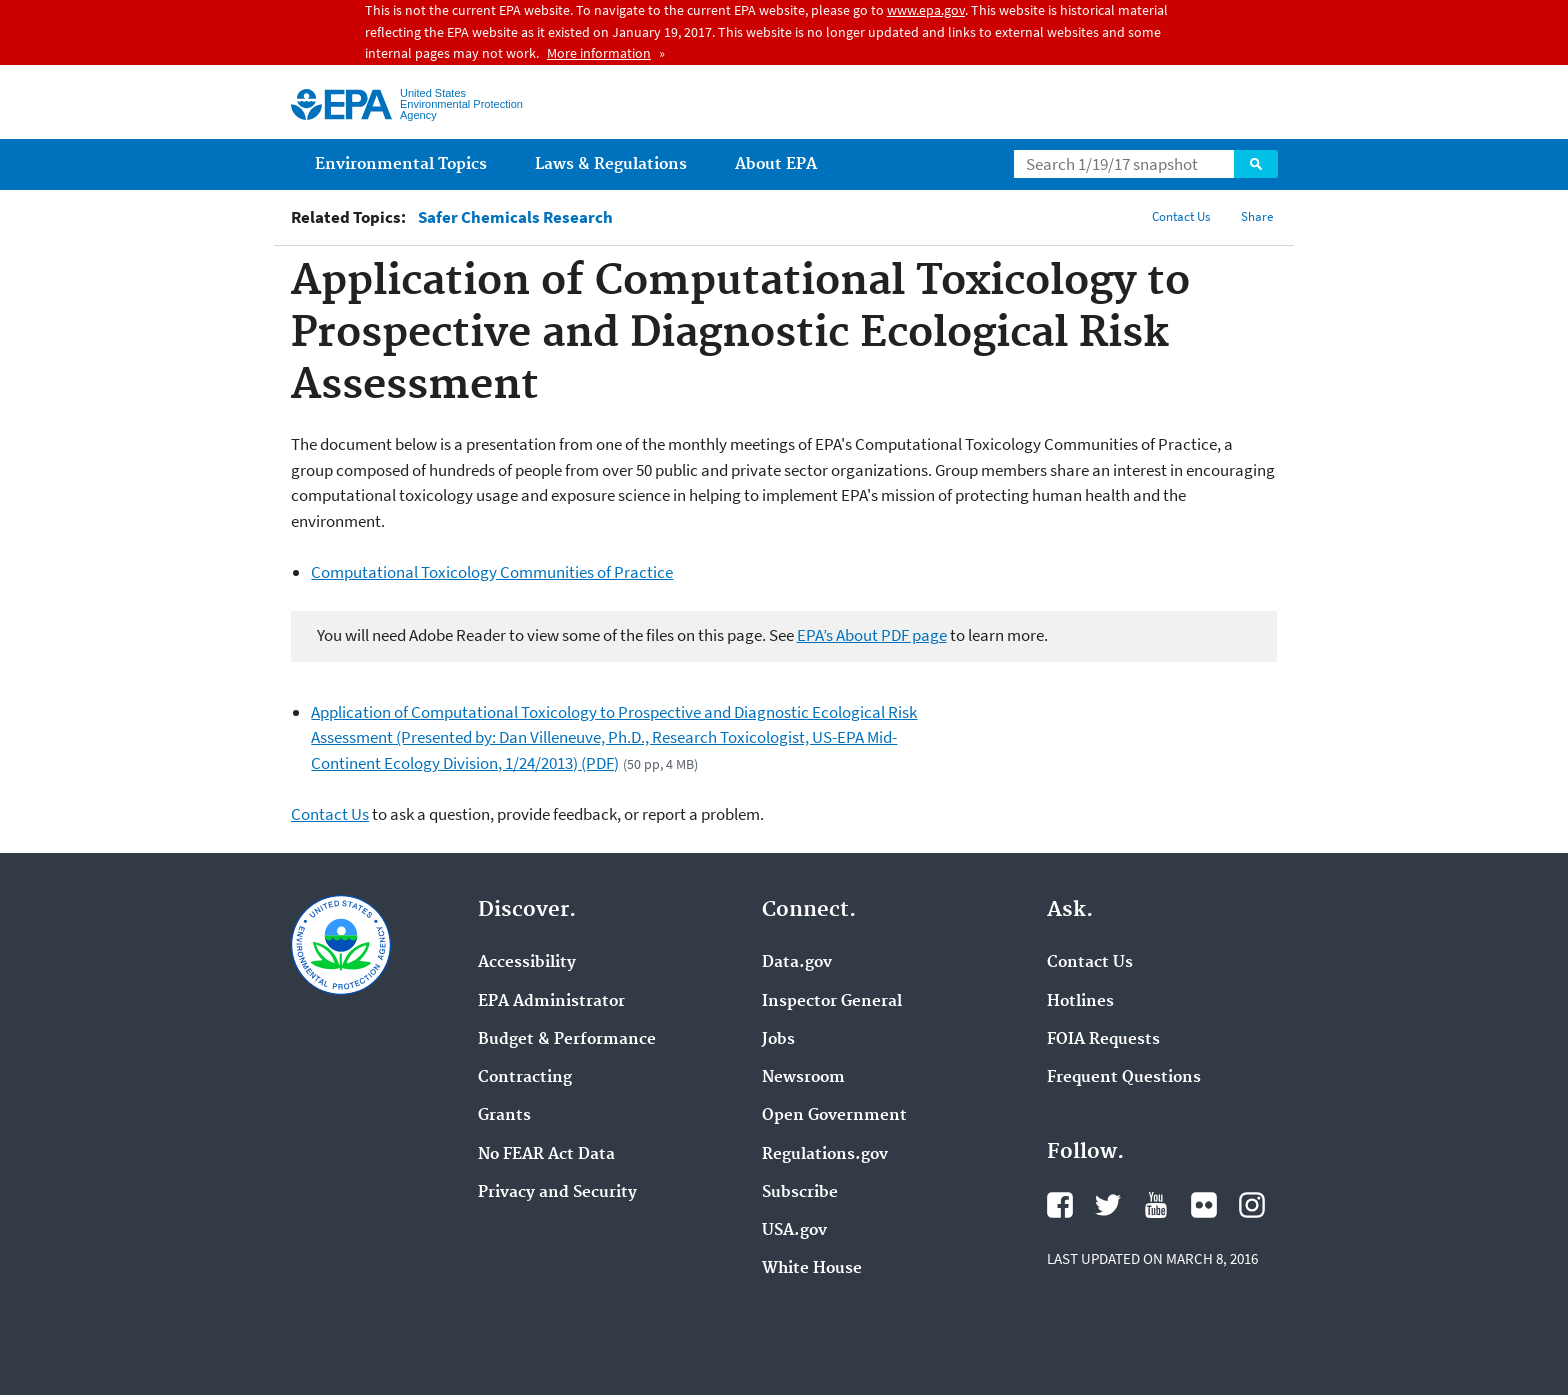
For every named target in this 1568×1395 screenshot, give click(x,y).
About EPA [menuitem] (776, 164)
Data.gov (797, 963)
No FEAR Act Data (546, 1155)
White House (812, 1269)
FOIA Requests (1103, 1040)
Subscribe (800, 1193)
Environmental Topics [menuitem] (401, 164)
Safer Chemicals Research (515, 217)
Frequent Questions (1124, 1078)
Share (1257, 216)
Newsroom (803, 1078)
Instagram (1252, 1205)
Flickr (1204, 1205)
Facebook (1060, 1205)
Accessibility (527, 963)
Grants (504, 1116)
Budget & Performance (567, 1040)
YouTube (1156, 1205)
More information (599, 53)
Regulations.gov (825, 1155)
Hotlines (1080, 1002)
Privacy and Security (557, 1193)
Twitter (1108, 1205)
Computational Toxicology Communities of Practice (492, 572)
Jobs (778, 1040)
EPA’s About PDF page (872, 635)
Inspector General (832, 1002)
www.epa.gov (926, 10)
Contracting (525, 1078)
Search (1256, 164)
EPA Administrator (551, 1002)
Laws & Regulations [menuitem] (611, 164)
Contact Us (1181, 216)
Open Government (834, 1116)
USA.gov (794, 1231)
